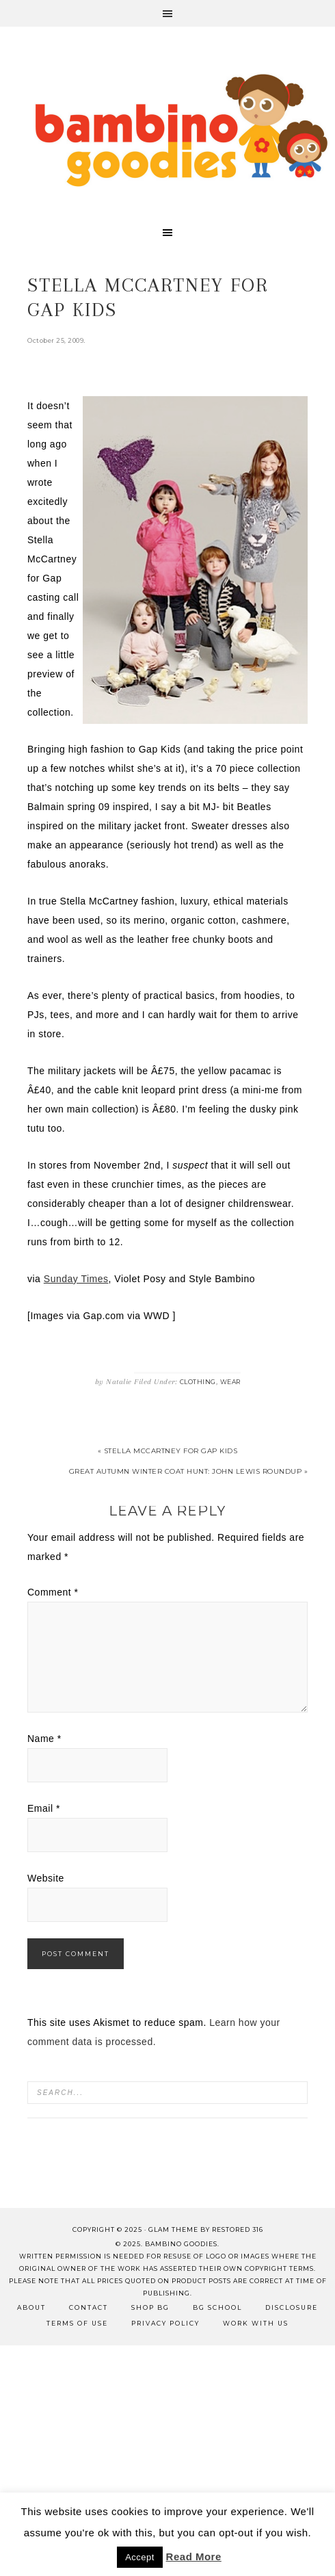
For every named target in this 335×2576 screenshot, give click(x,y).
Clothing (198, 1381)
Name (44, 1738)
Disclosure (291, 2307)
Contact (88, 2307)
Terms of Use (77, 2323)
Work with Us (256, 2323)
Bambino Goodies (181, 130)
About (31, 2307)
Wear (230, 1381)
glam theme (173, 2229)
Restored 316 (237, 2229)
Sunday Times (76, 1278)
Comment (53, 1592)
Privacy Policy (165, 2323)
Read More (194, 2556)
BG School (217, 2307)
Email (43, 1808)
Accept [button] (140, 2557)
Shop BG (150, 2307)
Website (45, 1878)
